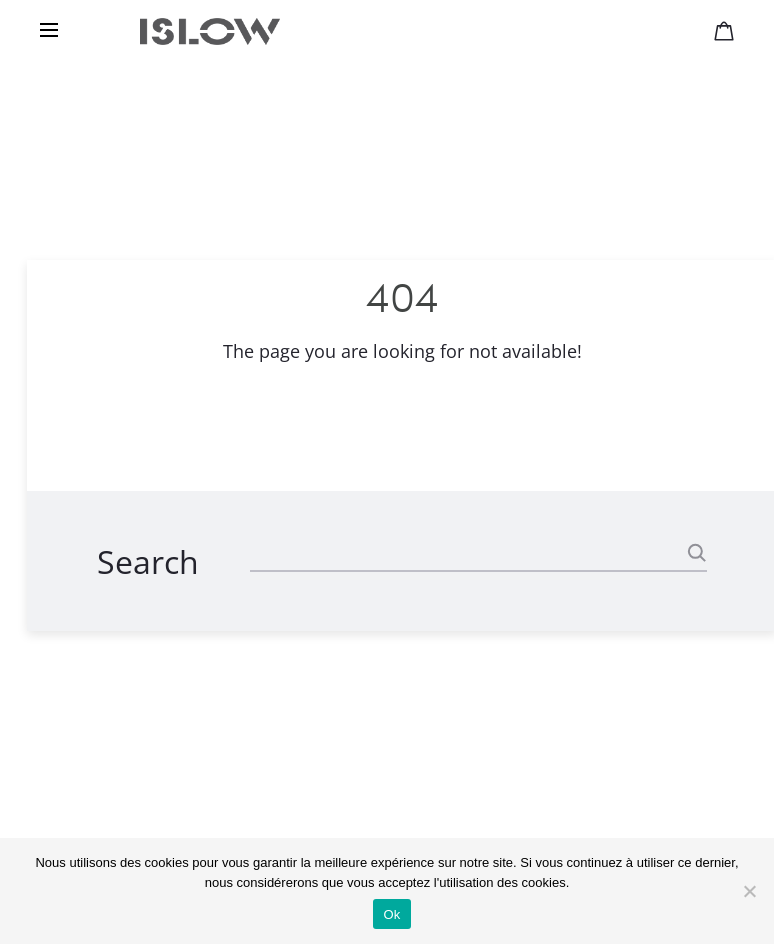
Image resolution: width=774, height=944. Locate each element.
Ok (391, 914)
